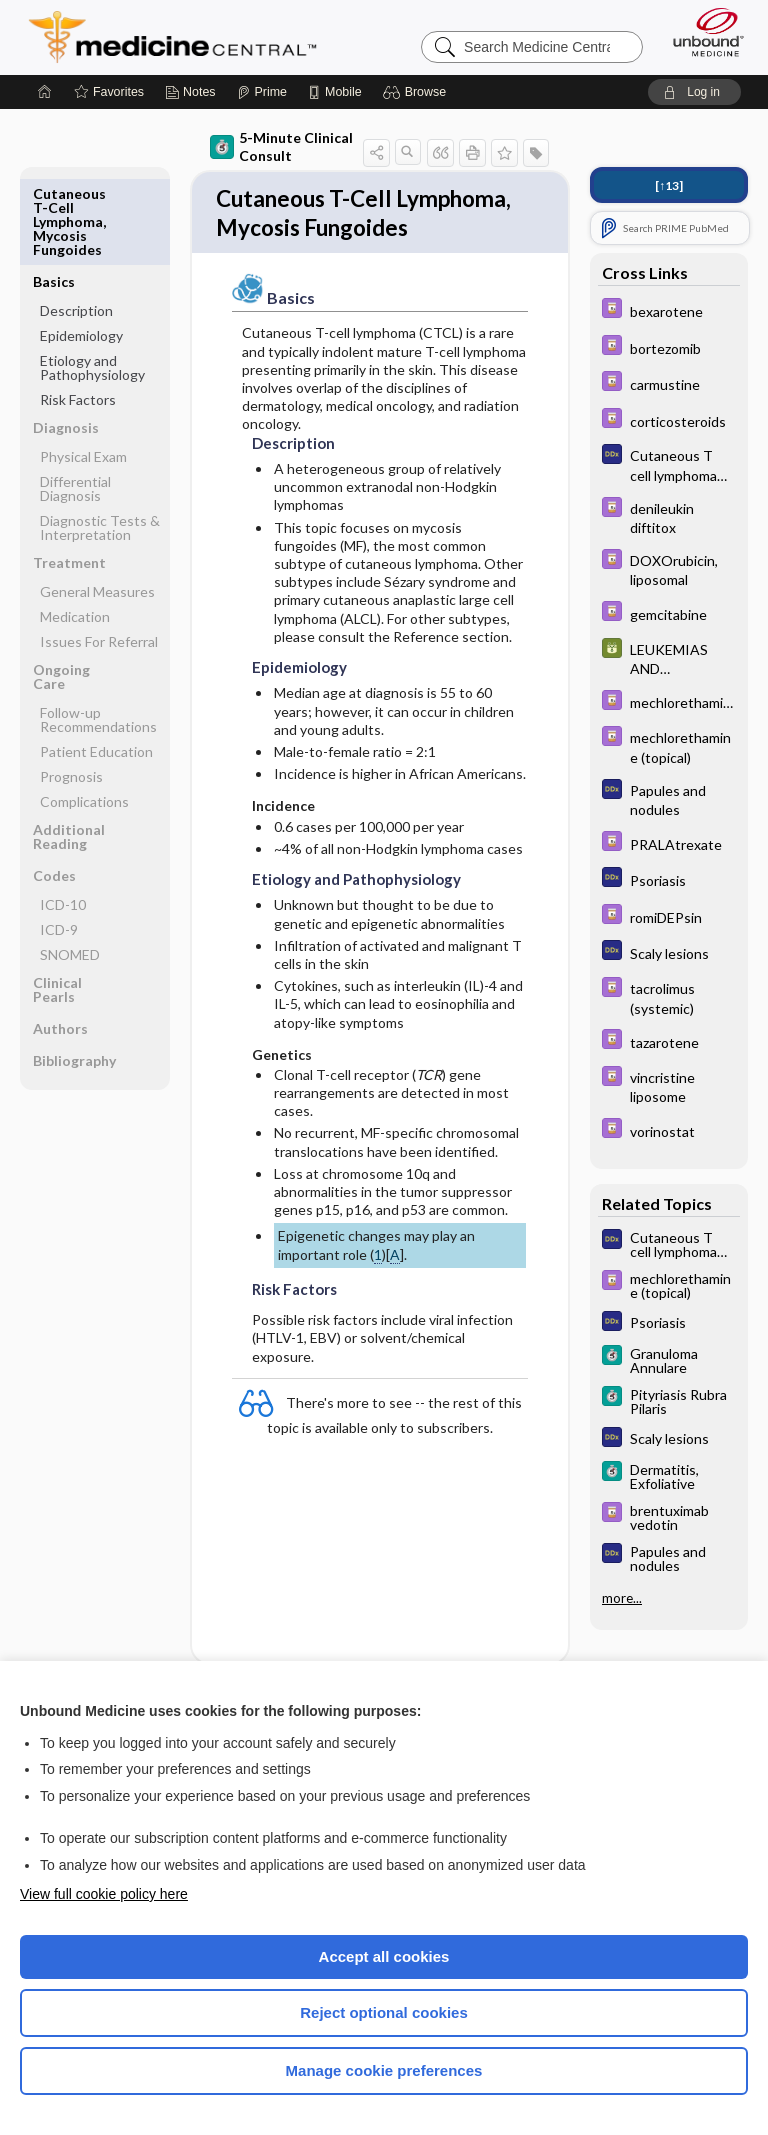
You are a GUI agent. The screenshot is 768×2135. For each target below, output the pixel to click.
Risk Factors (78, 311)
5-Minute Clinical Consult (281, 146)
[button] (417, 92)
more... (622, 1598)
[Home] (45, 92)
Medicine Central (184, 37)
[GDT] (669, 658)
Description (76, 222)
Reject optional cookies (384, 2012)
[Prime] (262, 92)
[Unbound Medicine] (702, 32)
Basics (54, 193)
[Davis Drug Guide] (669, 310)
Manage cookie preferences (384, 2070)
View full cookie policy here (104, 1894)
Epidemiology (81, 247)
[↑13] (669, 185)
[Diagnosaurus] (669, 464)
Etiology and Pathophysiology (92, 279)
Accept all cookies (384, 1956)
